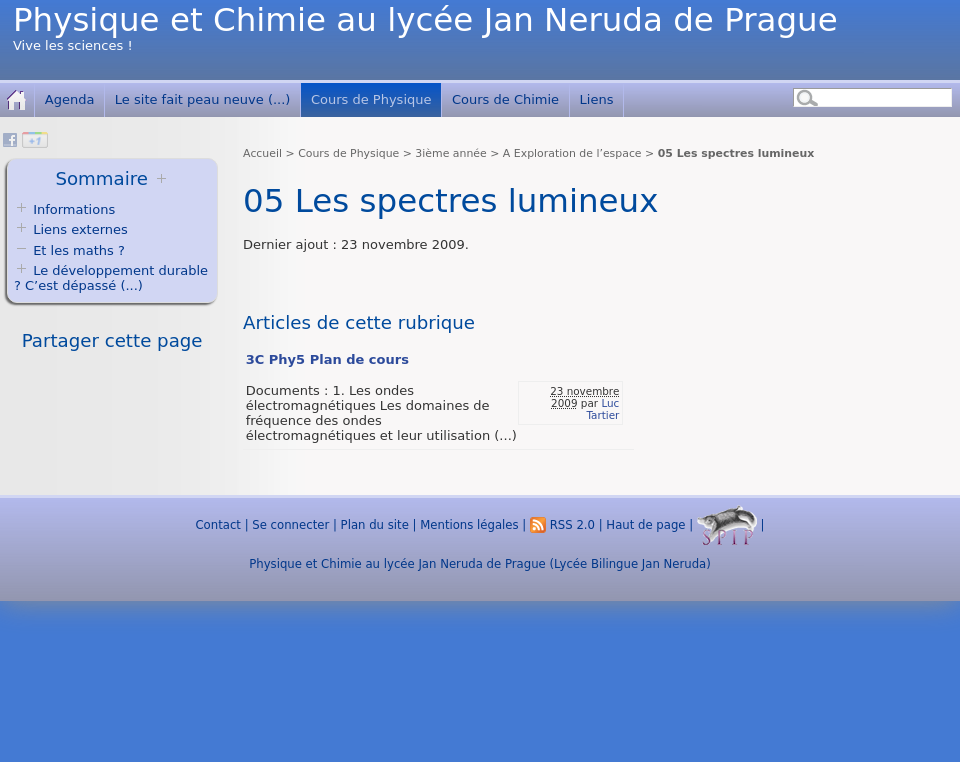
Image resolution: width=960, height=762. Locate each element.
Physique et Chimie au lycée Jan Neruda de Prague (425, 20)
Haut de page (645, 525)
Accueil (262, 153)
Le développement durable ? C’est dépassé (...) (111, 278)
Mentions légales (469, 525)
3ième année (450, 153)
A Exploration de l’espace (572, 153)
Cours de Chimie (505, 99)
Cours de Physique (371, 99)
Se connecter (290, 525)
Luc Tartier (602, 409)
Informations (74, 209)
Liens (597, 99)
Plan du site (375, 525)
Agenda (70, 99)
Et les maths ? (69, 250)
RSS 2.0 (562, 525)
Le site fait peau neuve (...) (203, 99)
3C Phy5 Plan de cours (327, 359)
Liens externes (80, 229)
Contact (217, 525)
